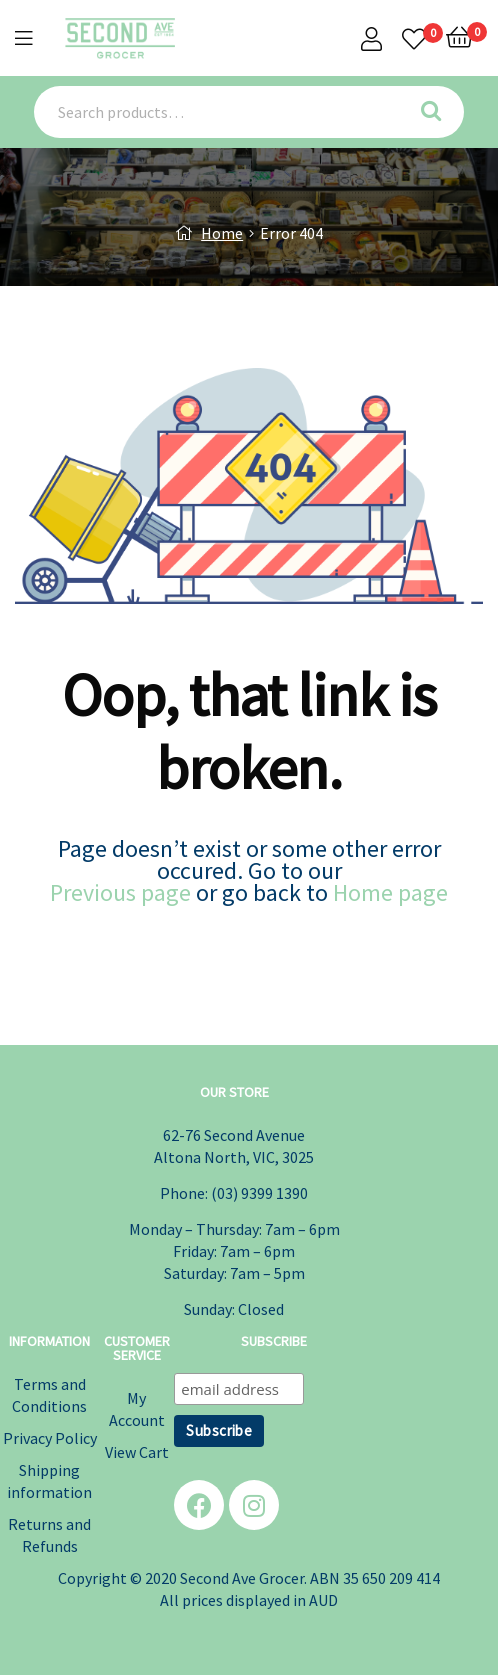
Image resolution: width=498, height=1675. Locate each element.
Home (222, 233)
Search (437, 112)
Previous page (120, 892)
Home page (390, 892)
